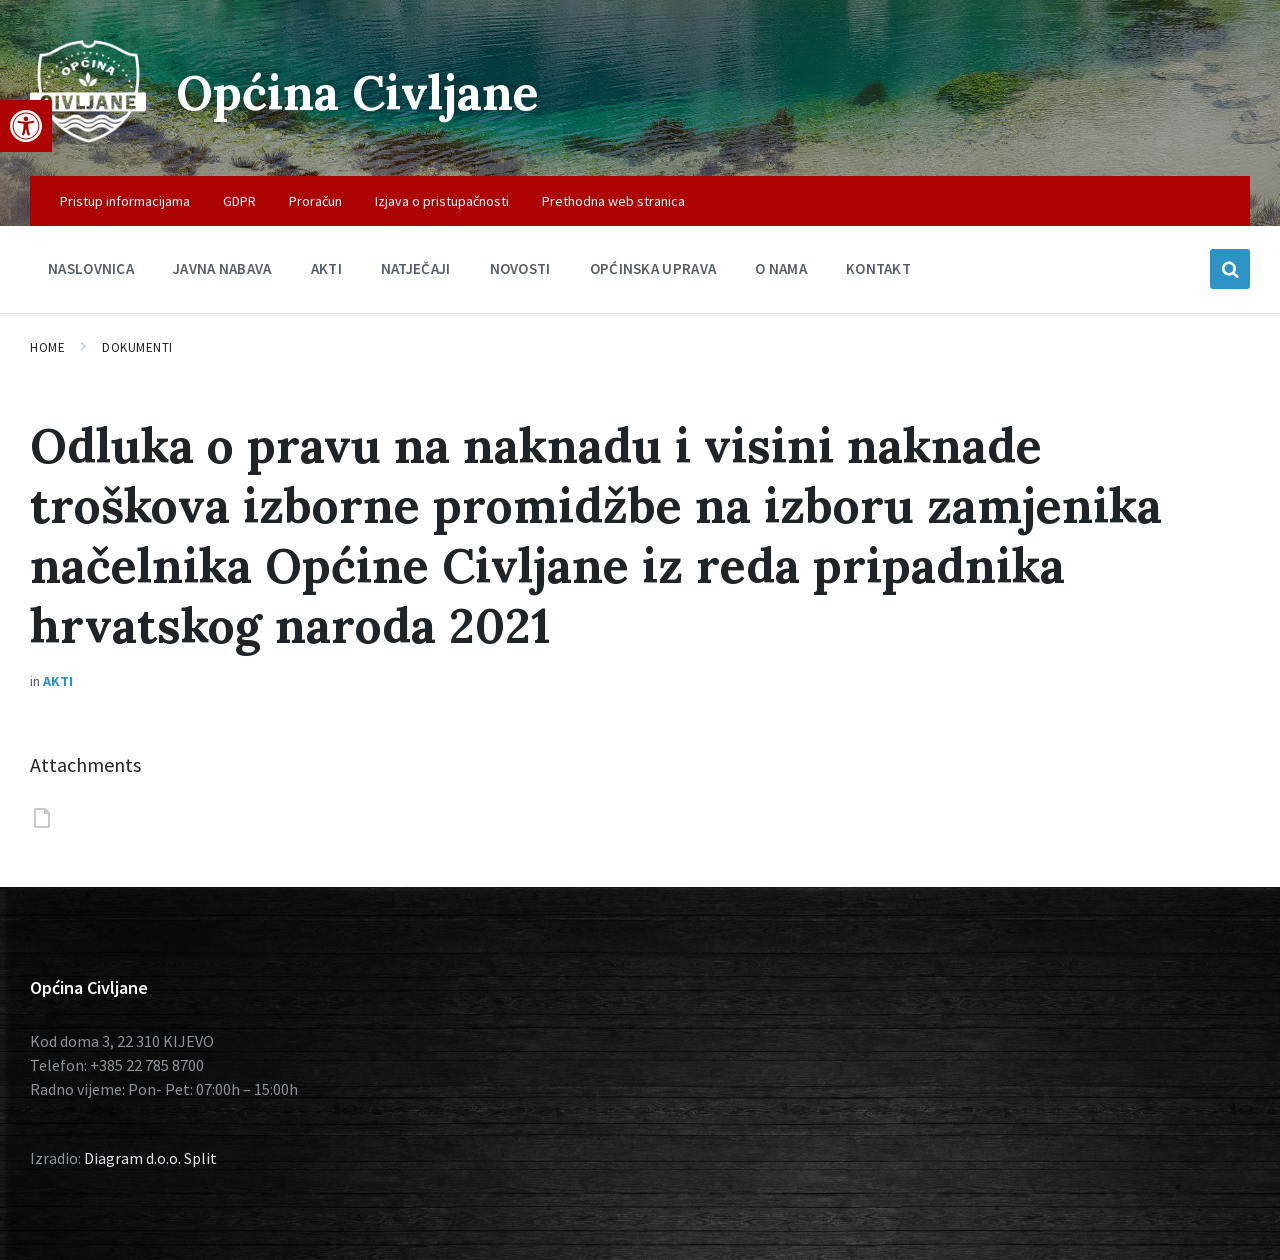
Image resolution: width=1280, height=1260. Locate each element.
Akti (58, 681)
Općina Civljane (357, 92)
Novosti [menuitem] (520, 268)
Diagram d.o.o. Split (150, 1158)
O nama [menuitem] (781, 268)
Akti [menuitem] (326, 268)
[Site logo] (88, 137)
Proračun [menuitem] (315, 201)
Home (47, 347)
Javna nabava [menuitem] (222, 268)
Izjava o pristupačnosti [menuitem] (442, 201)
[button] (26, 126)
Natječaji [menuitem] (416, 268)
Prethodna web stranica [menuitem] (613, 201)
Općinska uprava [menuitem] (653, 268)
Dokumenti (137, 347)
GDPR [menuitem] (239, 201)
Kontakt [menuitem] (878, 268)
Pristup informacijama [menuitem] (125, 201)
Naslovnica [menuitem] (91, 268)
